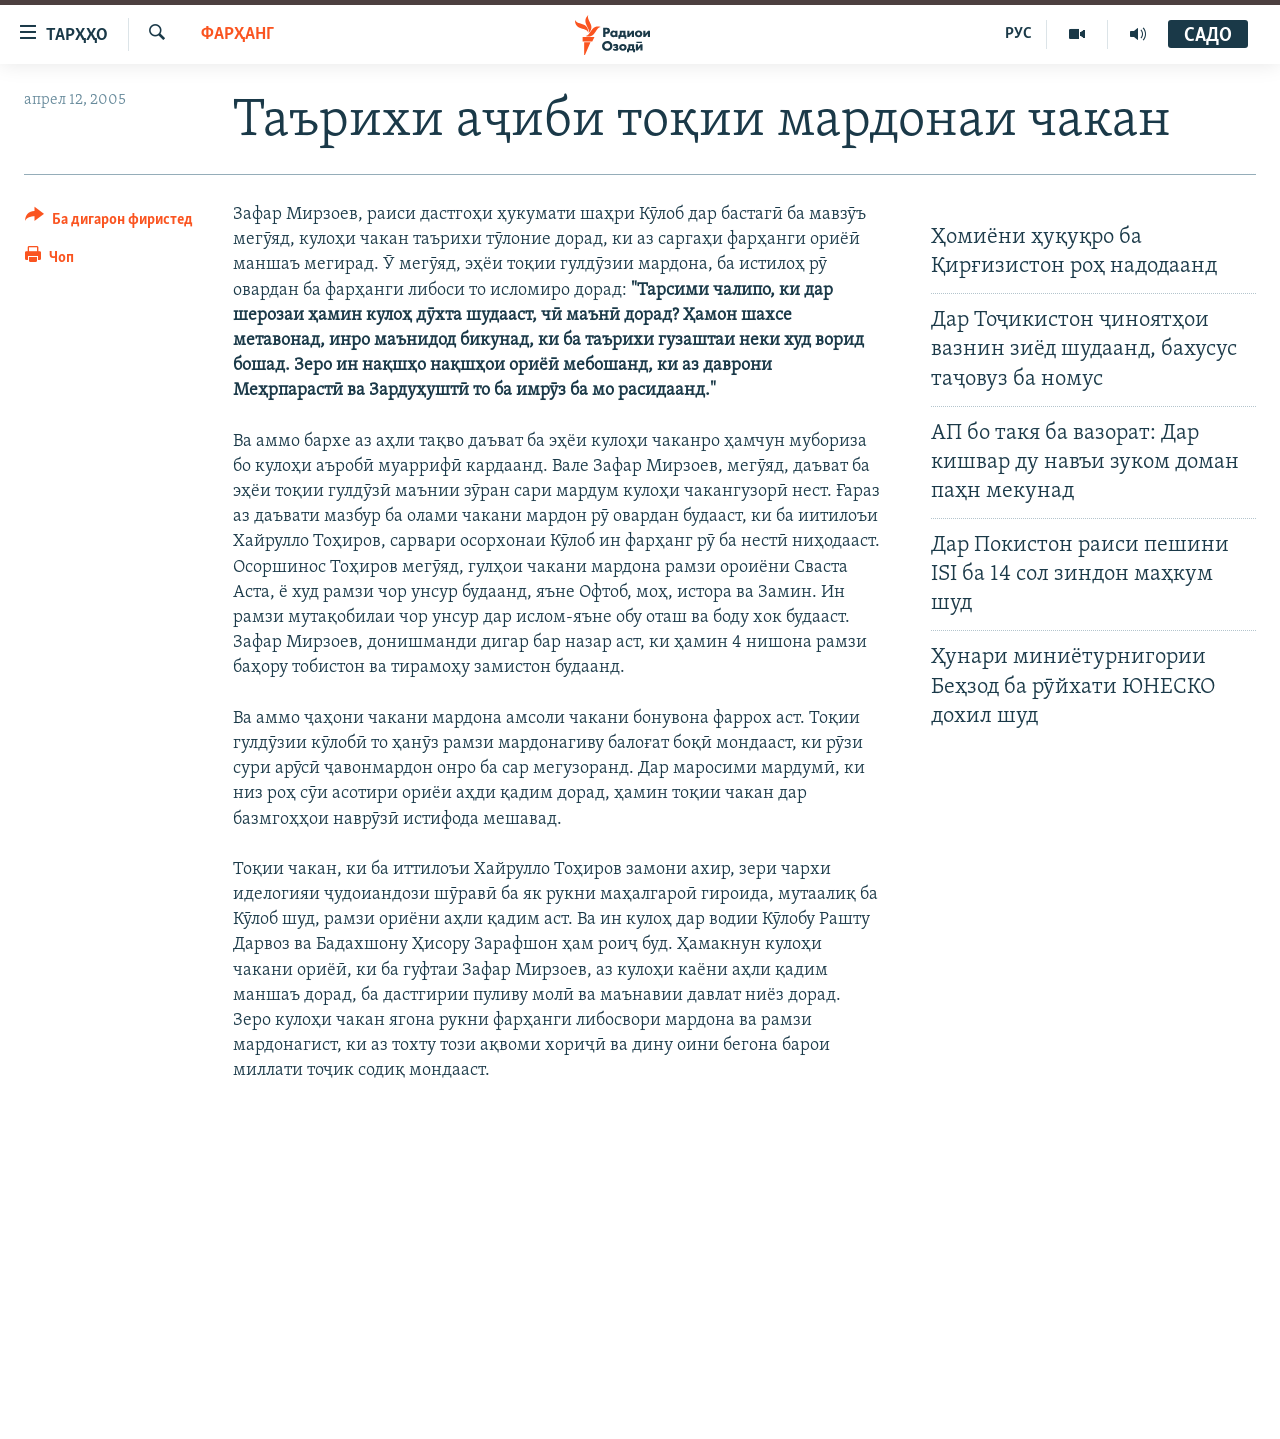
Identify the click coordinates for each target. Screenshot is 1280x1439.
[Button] (109, 222)
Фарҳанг (237, 34)
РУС (1018, 34)
